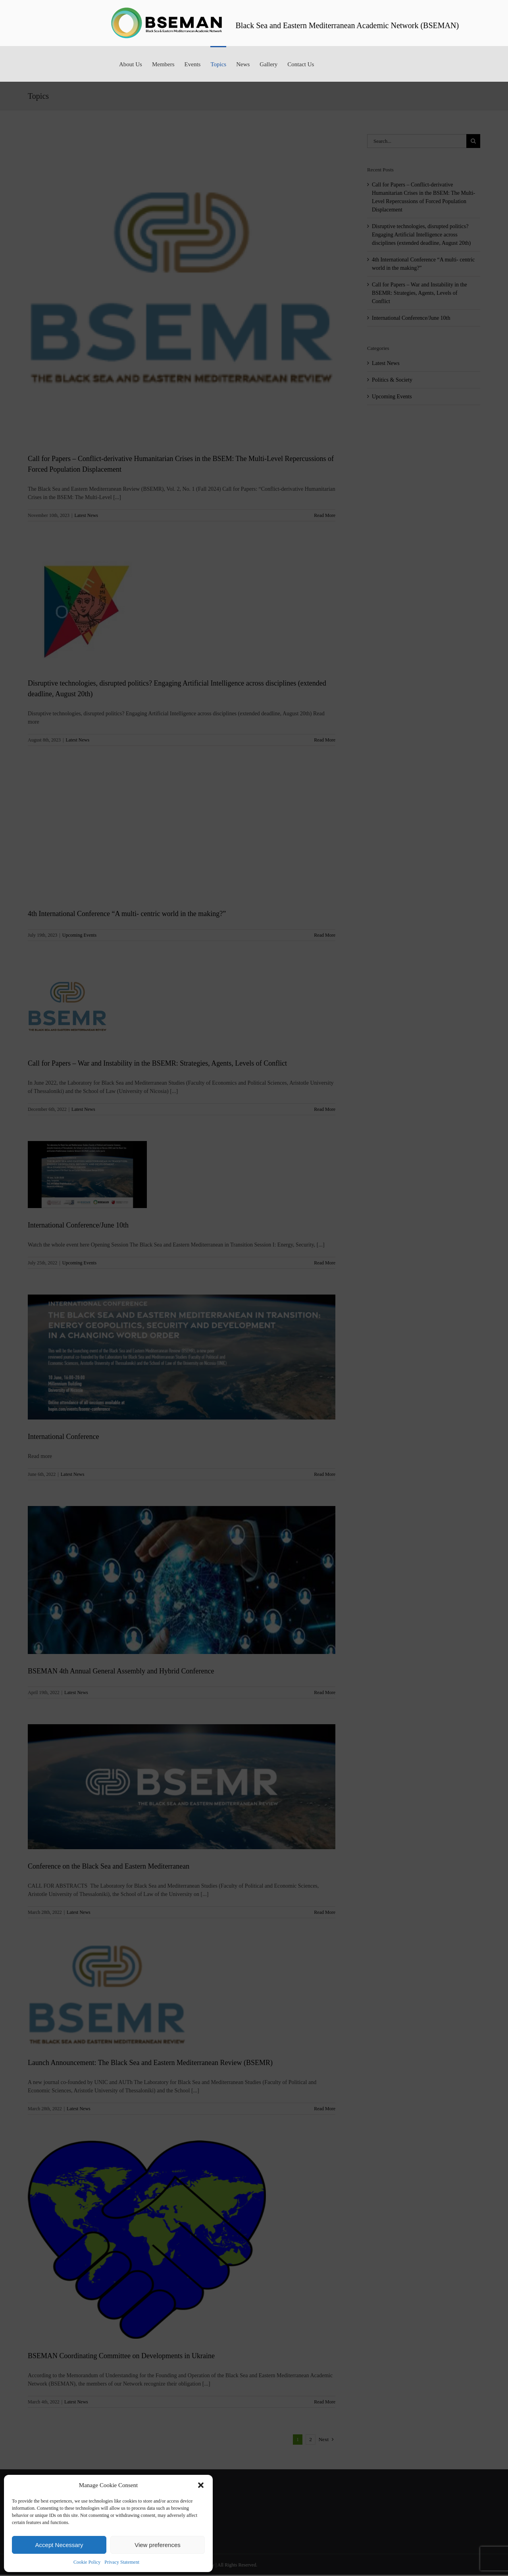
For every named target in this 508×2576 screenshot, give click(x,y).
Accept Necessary (59, 2544)
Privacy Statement (121, 2562)
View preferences (158, 2544)
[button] (201, 2485)
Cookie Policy (86, 2562)
